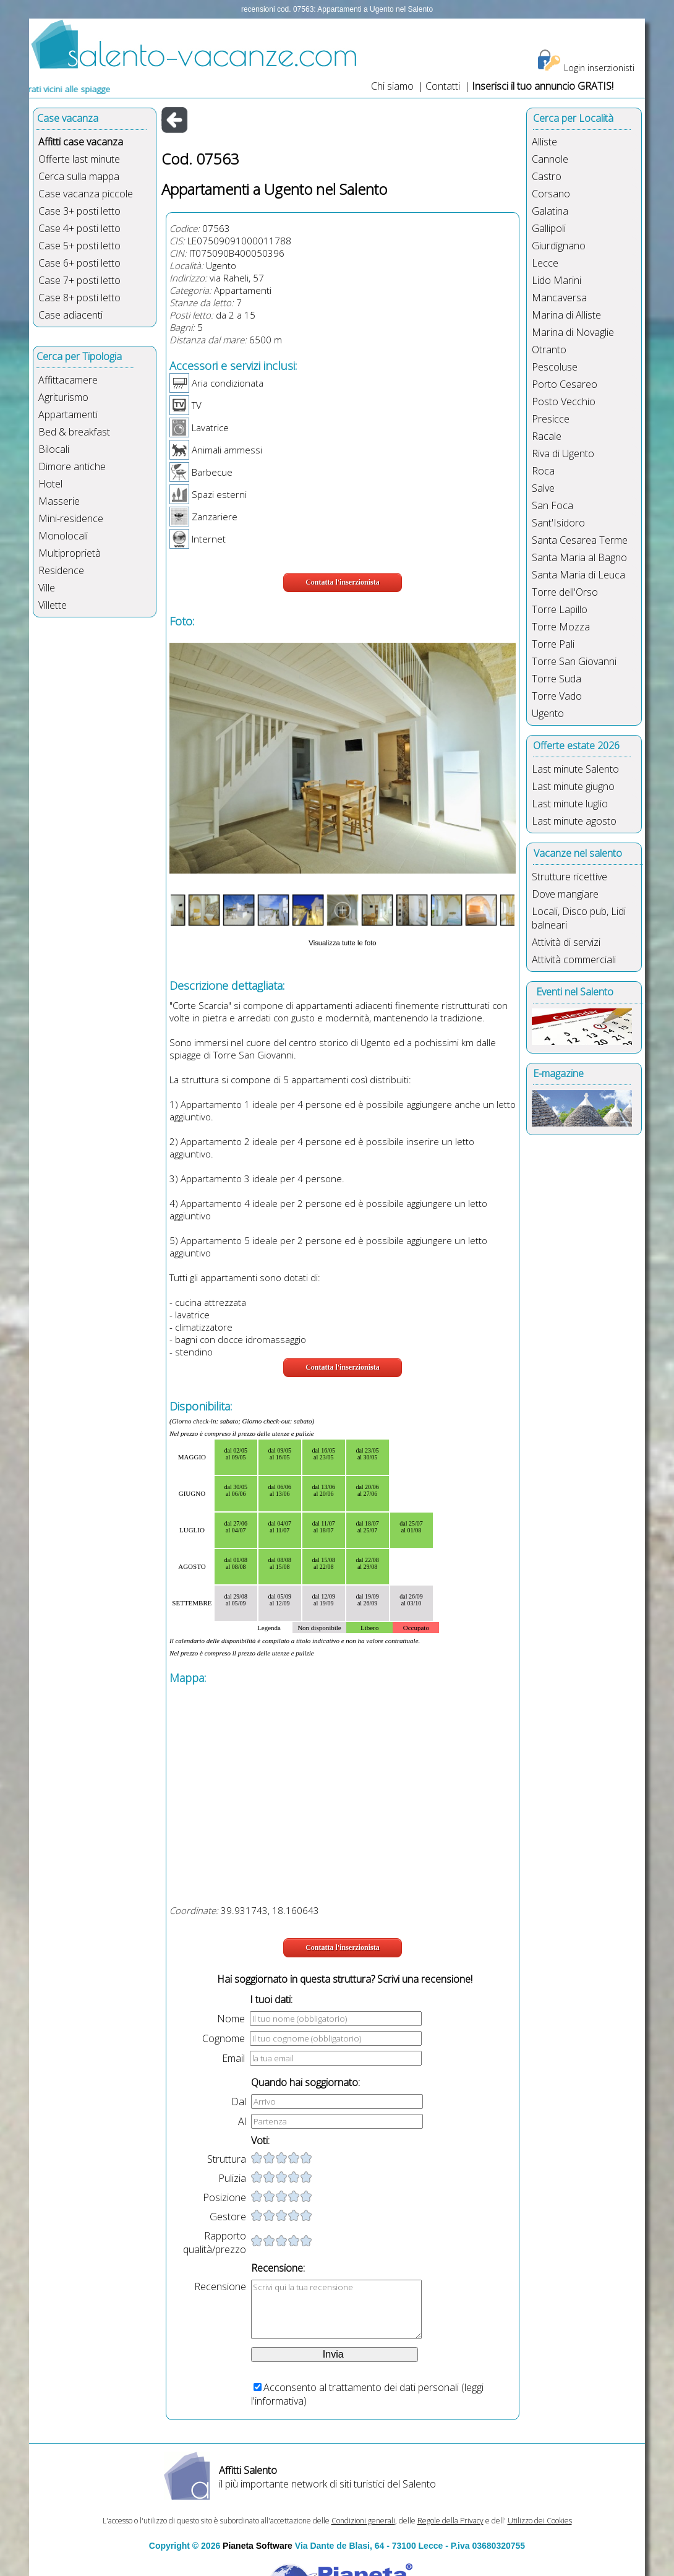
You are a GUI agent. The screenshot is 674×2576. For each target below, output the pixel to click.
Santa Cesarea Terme (580, 540)
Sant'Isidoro (558, 523)
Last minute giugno (573, 786)
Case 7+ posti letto (79, 280)
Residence (61, 570)
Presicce (550, 419)
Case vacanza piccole (85, 193)
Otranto (549, 349)
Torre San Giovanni (574, 661)
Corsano (551, 193)
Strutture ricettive (569, 876)
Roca (543, 471)
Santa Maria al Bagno (579, 557)
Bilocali (53, 449)
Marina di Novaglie (573, 332)
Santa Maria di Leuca (578, 575)
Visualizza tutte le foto (342, 943)
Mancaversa (559, 297)
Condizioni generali (363, 2520)
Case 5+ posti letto (79, 245)
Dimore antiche (72, 466)
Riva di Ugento (563, 453)
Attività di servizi (566, 942)
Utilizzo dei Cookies (540, 2520)
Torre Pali (553, 644)
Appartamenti (68, 414)
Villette (52, 605)
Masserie (59, 501)
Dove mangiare (565, 894)
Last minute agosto (574, 821)
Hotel (50, 484)
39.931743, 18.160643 (270, 1910)
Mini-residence (70, 518)
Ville (46, 588)
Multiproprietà (69, 553)
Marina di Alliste (566, 315)
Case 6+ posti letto (79, 263)
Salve (543, 488)
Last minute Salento (575, 769)
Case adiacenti (70, 315)
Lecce (545, 263)
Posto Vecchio (563, 401)
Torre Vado (557, 696)
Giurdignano (559, 245)
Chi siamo (392, 86)
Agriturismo (63, 397)
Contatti (444, 86)
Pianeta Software (257, 2546)
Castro (546, 176)
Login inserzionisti (599, 68)
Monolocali (63, 536)
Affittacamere (68, 380)
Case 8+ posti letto (79, 297)
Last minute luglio (570, 803)
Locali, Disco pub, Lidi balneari (579, 918)
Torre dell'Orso (565, 592)
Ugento (221, 265)
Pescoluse (555, 367)
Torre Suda (556, 678)
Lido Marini (556, 280)
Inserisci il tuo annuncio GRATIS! (542, 86)
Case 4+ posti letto (79, 228)
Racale (546, 436)
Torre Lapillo (559, 609)
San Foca (552, 505)
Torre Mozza (561, 626)
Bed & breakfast (74, 432)
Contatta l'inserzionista (342, 582)
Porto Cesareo (564, 384)
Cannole (550, 159)
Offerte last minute (79, 159)
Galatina (550, 211)
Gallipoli (549, 228)
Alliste (544, 141)
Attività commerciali (574, 959)
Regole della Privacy (450, 2520)
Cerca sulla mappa (78, 176)
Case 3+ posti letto (79, 211)
